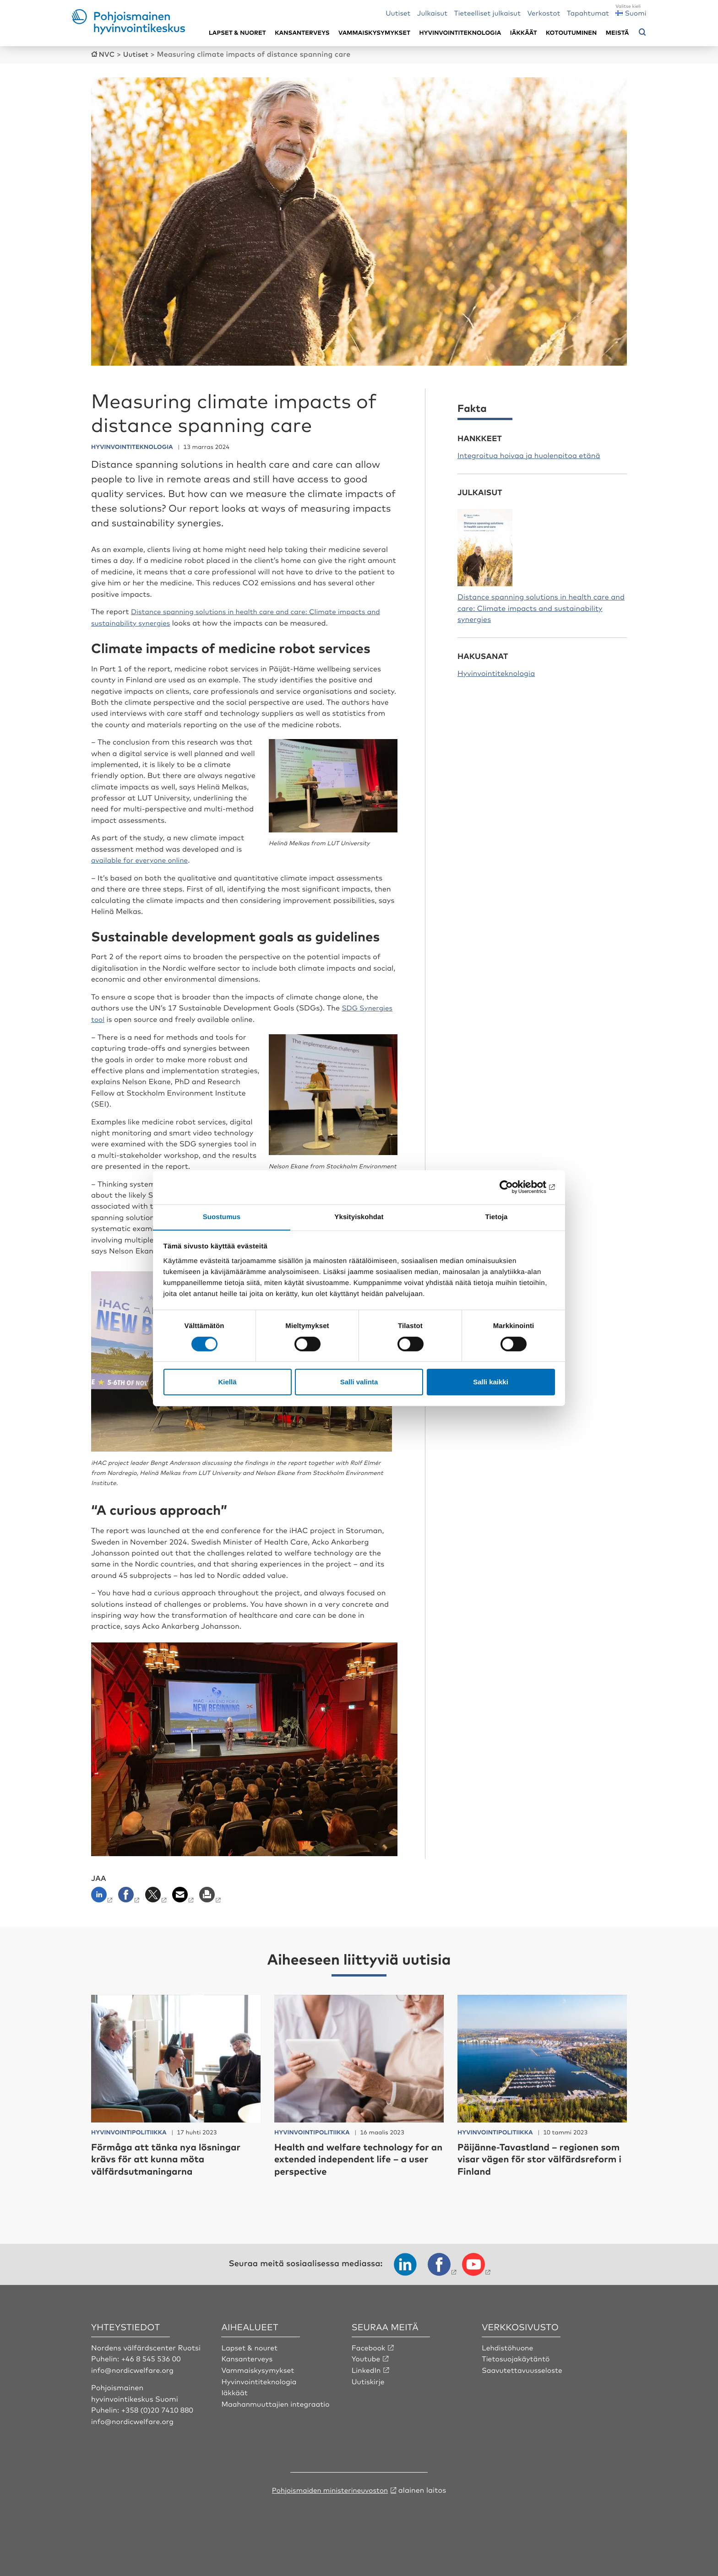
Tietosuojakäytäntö (517, 2379)
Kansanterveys (302, 33)
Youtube (366, 2379)
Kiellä (227, 1382)
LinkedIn (367, 2390)
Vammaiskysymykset (374, 33)
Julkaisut (432, 12)
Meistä (617, 33)
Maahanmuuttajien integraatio (277, 2423)
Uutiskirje (369, 2401)
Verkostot (543, 12)
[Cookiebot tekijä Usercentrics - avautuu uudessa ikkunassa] (515, 1186)
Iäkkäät (523, 33)
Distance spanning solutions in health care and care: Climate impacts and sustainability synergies (541, 607)
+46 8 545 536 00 (152, 2379)
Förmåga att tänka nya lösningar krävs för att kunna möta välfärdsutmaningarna (172, 2179)
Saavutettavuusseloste (523, 2390)
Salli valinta (359, 1382)
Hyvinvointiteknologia (460, 33)
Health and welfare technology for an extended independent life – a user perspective (358, 2179)
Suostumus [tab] (222, 1216)
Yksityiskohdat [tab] (358, 1216)
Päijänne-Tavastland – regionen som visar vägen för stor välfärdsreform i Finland (534, 2179)
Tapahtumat (588, 12)
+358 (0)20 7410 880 (158, 2430)
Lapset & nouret (250, 2367)
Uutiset (398, 12)
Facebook (369, 2367)
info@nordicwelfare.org (133, 2390)
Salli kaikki (490, 1382)
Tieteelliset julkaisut (487, 12)
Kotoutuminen (571, 33)
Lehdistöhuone (508, 2367)
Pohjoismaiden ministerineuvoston (330, 2509)
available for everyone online (142, 869)
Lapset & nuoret (237, 33)
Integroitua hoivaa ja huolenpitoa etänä (528, 454)
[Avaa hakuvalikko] (642, 32)
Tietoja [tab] (496, 1216)
